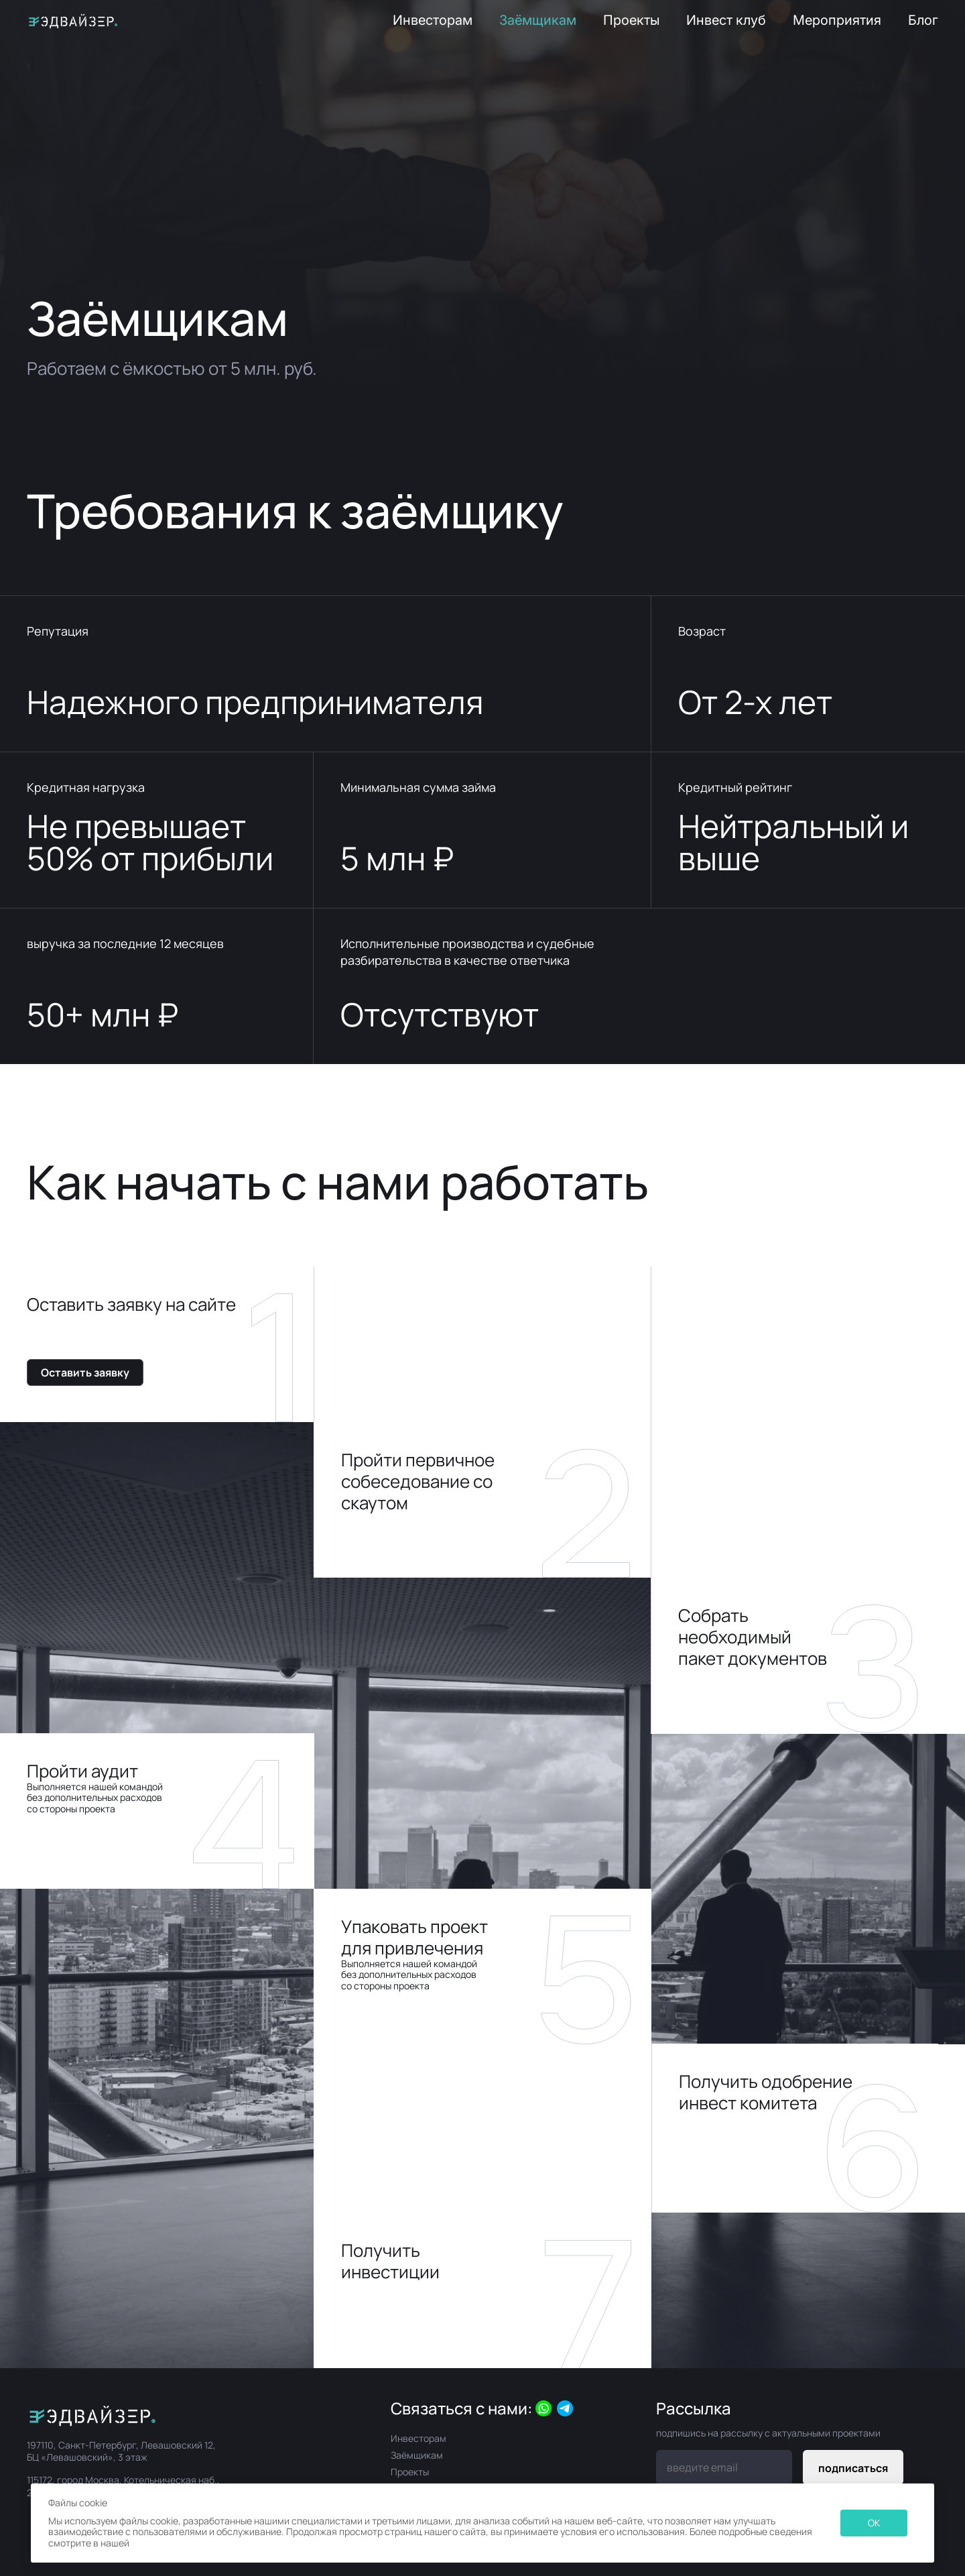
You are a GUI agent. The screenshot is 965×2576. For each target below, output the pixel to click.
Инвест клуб (726, 20)
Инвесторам (432, 20)
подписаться (853, 2468)
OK (874, 2522)
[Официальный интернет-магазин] (125, 2414)
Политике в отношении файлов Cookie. (217, 2542)
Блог (923, 20)
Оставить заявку (85, 1372)
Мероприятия (837, 20)
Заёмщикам (537, 20)
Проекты (631, 20)
